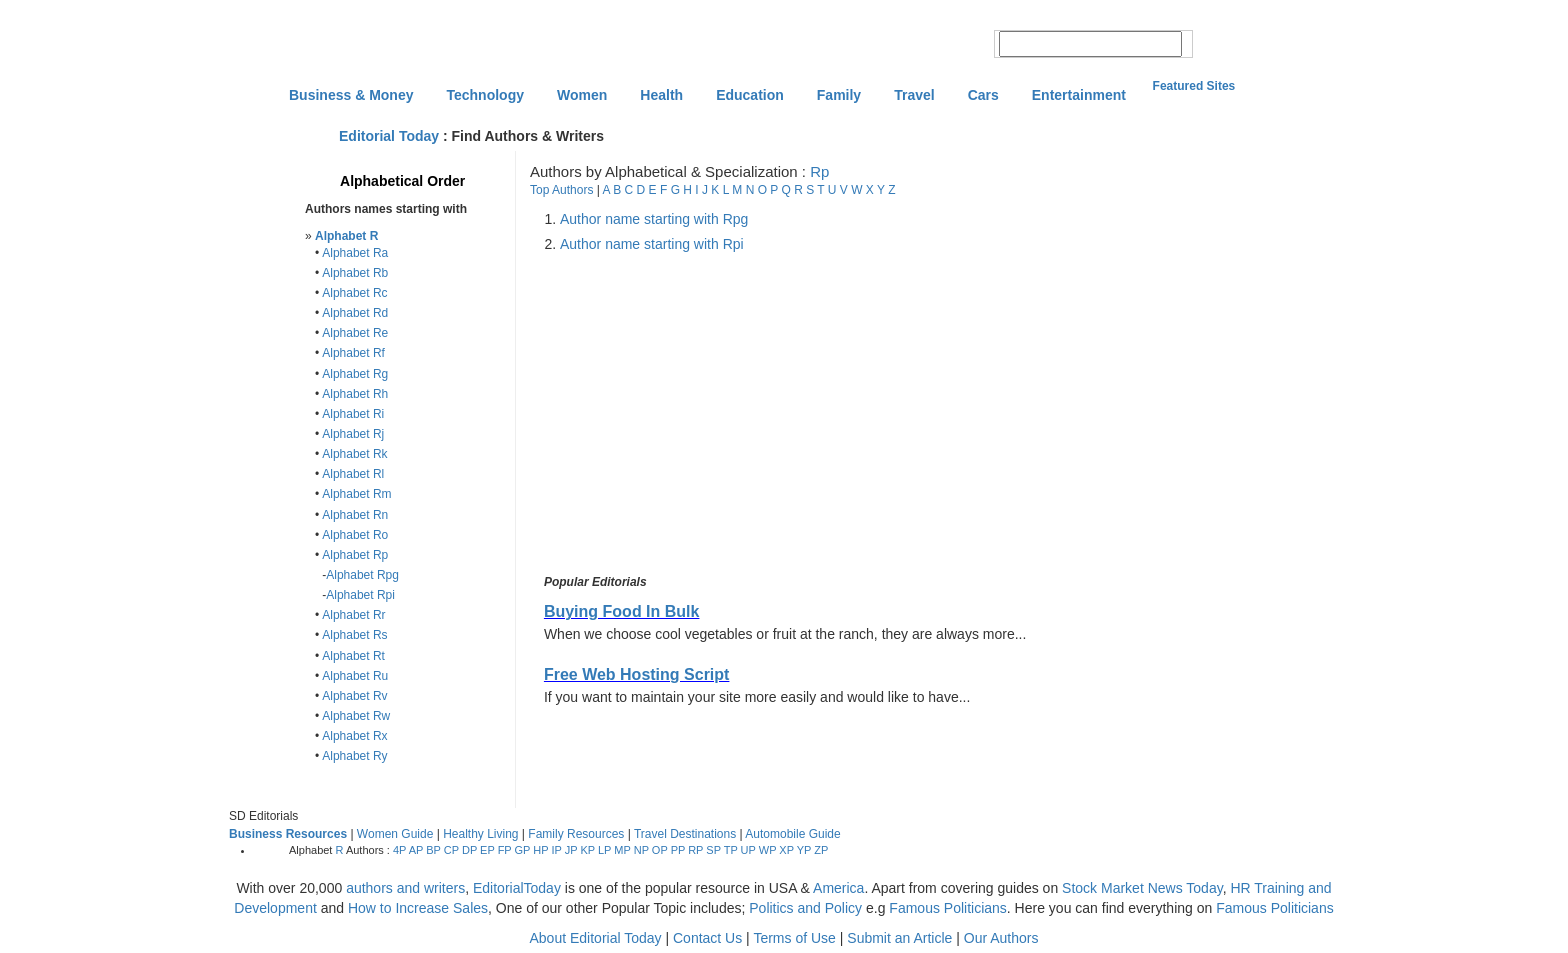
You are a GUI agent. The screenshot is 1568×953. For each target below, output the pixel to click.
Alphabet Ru (355, 676)
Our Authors (1001, 938)
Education (750, 95)
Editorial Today (389, 136)
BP (433, 850)
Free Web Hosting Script (637, 674)
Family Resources (576, 834)
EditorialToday (517, 888)
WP (768, 850)
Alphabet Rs (354, 635)
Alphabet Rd (355, 313)
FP (505, 850)
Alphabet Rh (355, 394)
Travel (914, 95)
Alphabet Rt (353, 656)
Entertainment (1079, 95)
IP (556, 850)
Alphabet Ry (354, 756)
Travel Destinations (685, 834)
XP (786, 850)
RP (695, 850)
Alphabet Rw (356, 716)
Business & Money (351, 95)
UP (748, 850)
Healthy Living (480, 834)
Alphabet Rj (353, 434)
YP (804, 850)
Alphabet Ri (353, 414)
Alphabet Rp (355, 555)
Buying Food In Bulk (622, 611)
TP (731, 850)
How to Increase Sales (418, 908)
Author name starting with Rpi (652, 244)
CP (451, 850)
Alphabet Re (355, 333)
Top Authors (561, 190)
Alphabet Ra (355, 253)
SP (713, 850)
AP (416, 850)
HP (540, 850)
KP (587, 850)
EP (487, 850)
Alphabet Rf (353, 353)
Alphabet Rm (356, 494)
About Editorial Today (596, 938)
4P (399, 850)
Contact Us (707, 938)
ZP (821, 850)
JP (571, 850)
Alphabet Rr (353, 615)
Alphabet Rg (355, 374)
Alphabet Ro (355, 535)
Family (839, 95)
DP (469, 850)
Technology (485, 95)
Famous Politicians (948, 908)
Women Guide (395, 834)
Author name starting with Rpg (654, 219)
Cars (983, 95)
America (838, 888)
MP (622, 850)
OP (660, 850)
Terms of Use (794, 938)
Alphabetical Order (402, 181)
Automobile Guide (792, 834)
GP (523, 850)
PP (678, 850)
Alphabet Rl (353, 474)
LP (604, 850)
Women (582, 95)
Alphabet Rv (354, 696)
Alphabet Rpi (360, 595)
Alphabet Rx (354, 736)
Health (661, 95)
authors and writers (405, 888)
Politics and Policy (807, 908)
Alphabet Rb (355, 273)
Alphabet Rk (354, 454)
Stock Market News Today (1142, 888)
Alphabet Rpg (362, 575)
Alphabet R (346, 236)
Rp (819, 171)
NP (641, 850)
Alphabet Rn (355, 515)
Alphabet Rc (354, 293)
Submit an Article (899, 938)
